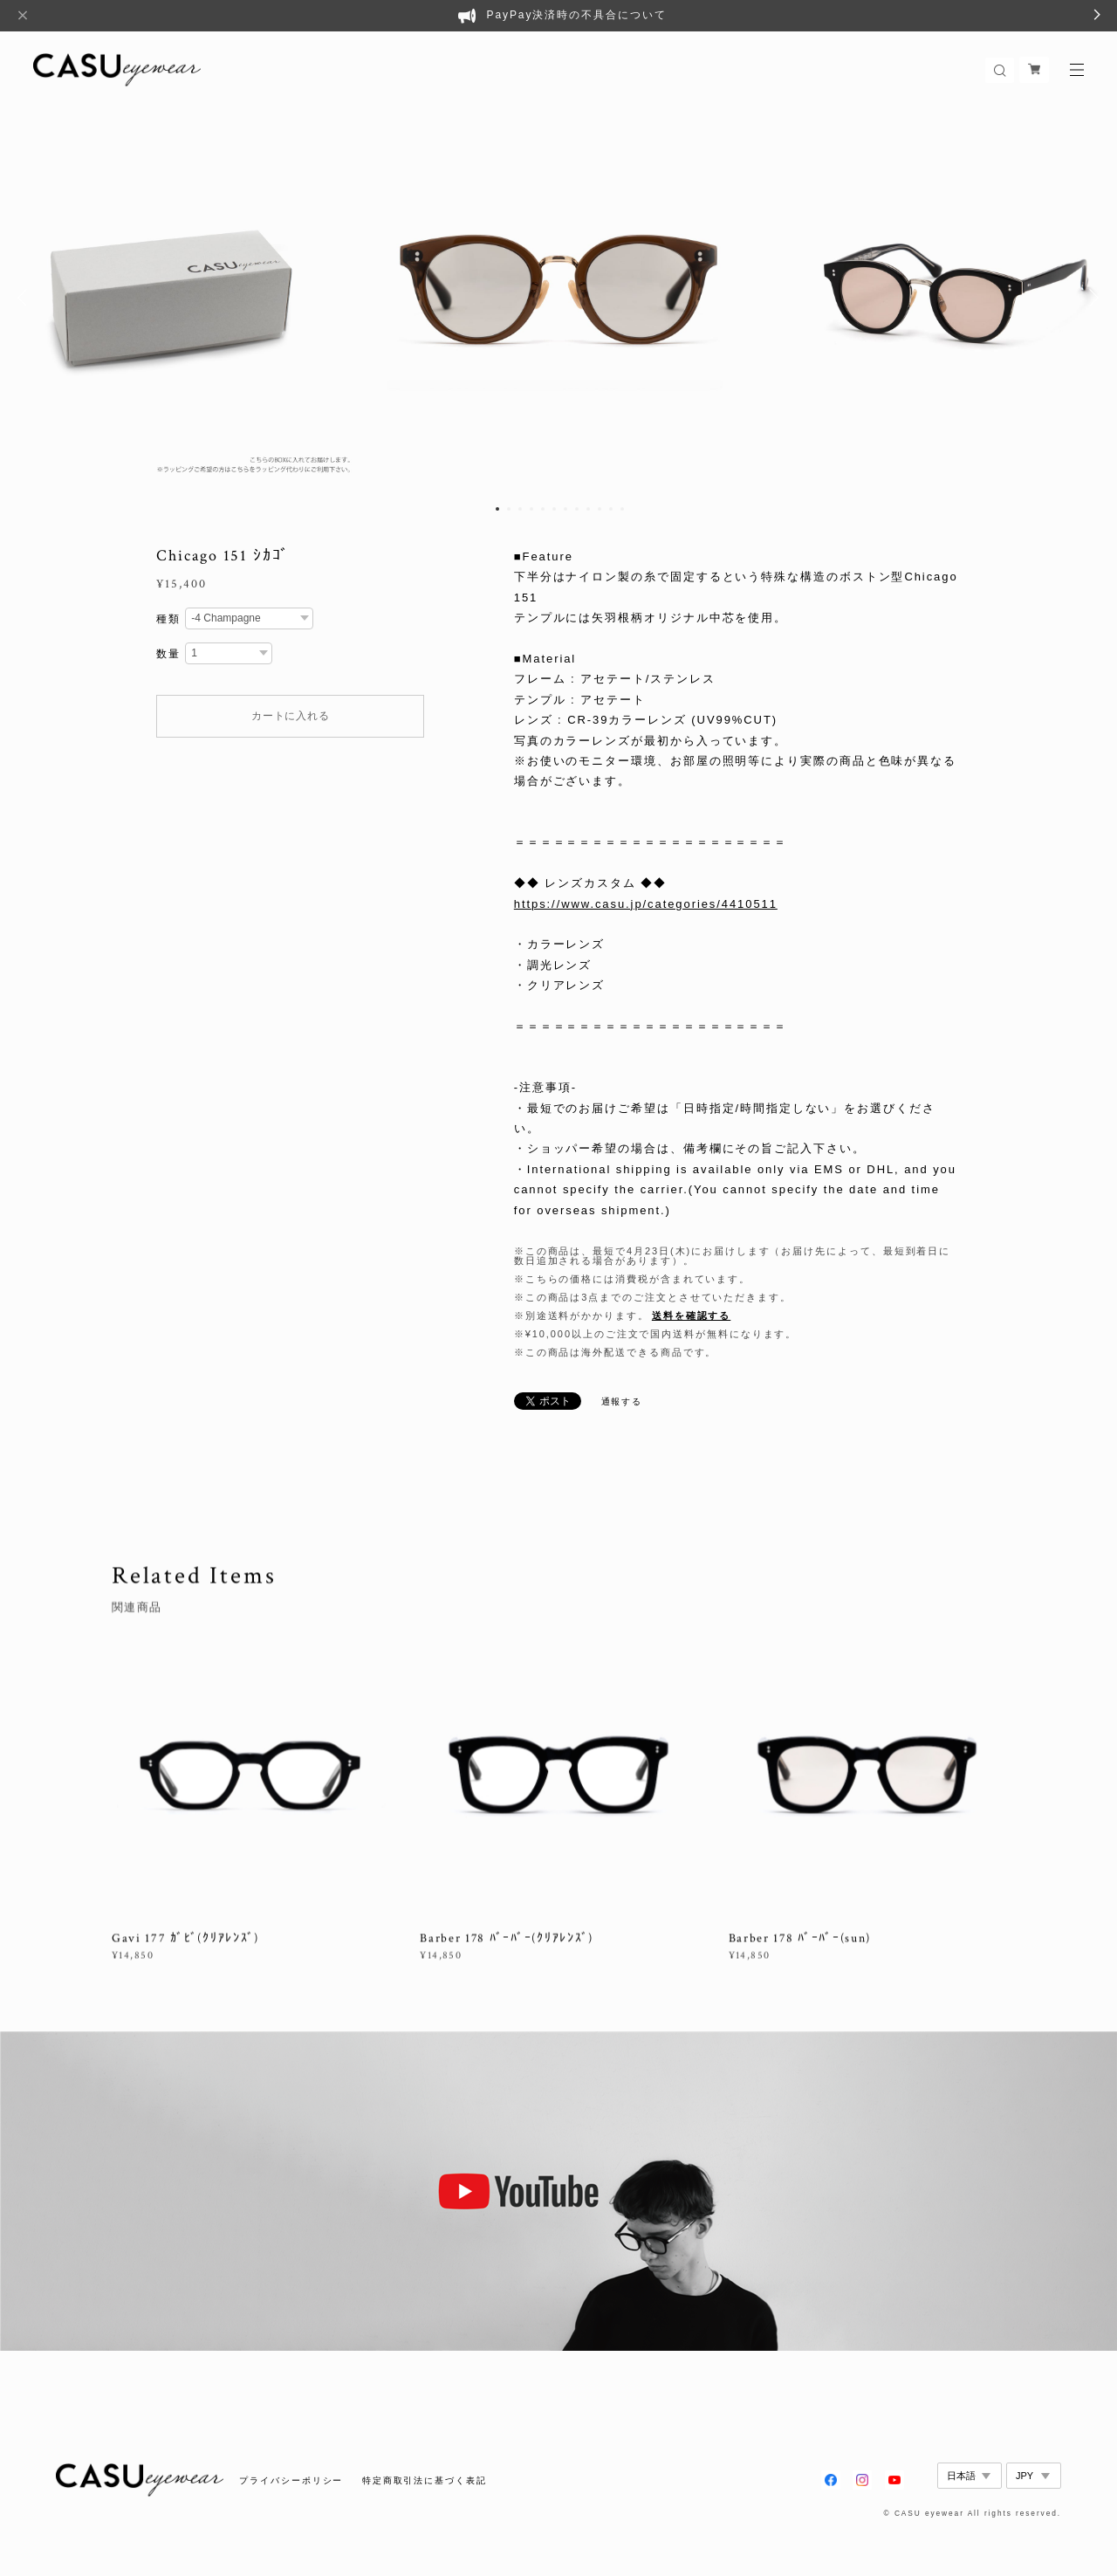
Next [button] (1091, 297)
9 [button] (588, 509)
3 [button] (520, 509)
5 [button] (543, 509)
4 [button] (531, 509)
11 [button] (611, 509)
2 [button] (509, 509)
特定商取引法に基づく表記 (424, 2480)
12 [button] (622, 509)
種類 (168, 619)
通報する (622, 1401)
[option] (558, 297)
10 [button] (599, 509)
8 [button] (577, 509)
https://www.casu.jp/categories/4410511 (646, 903)
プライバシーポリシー (291, 2480)
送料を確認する (691, 1315)
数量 (168, 654)
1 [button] (497, 509)
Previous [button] (26, 297)
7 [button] (565, 509)
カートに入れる (290, 716)
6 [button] (554, 509)
